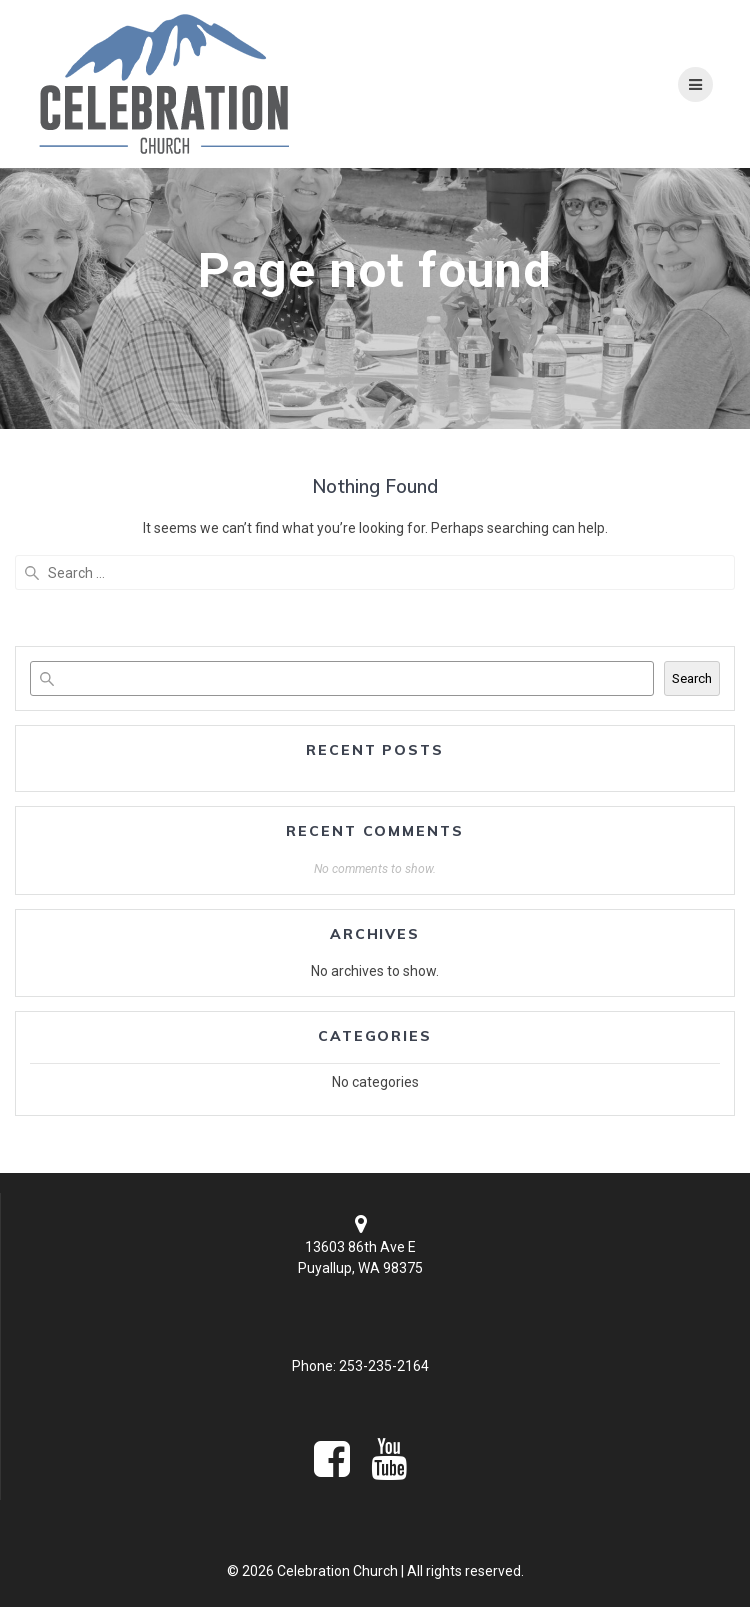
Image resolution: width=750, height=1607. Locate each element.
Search (692, 678)
